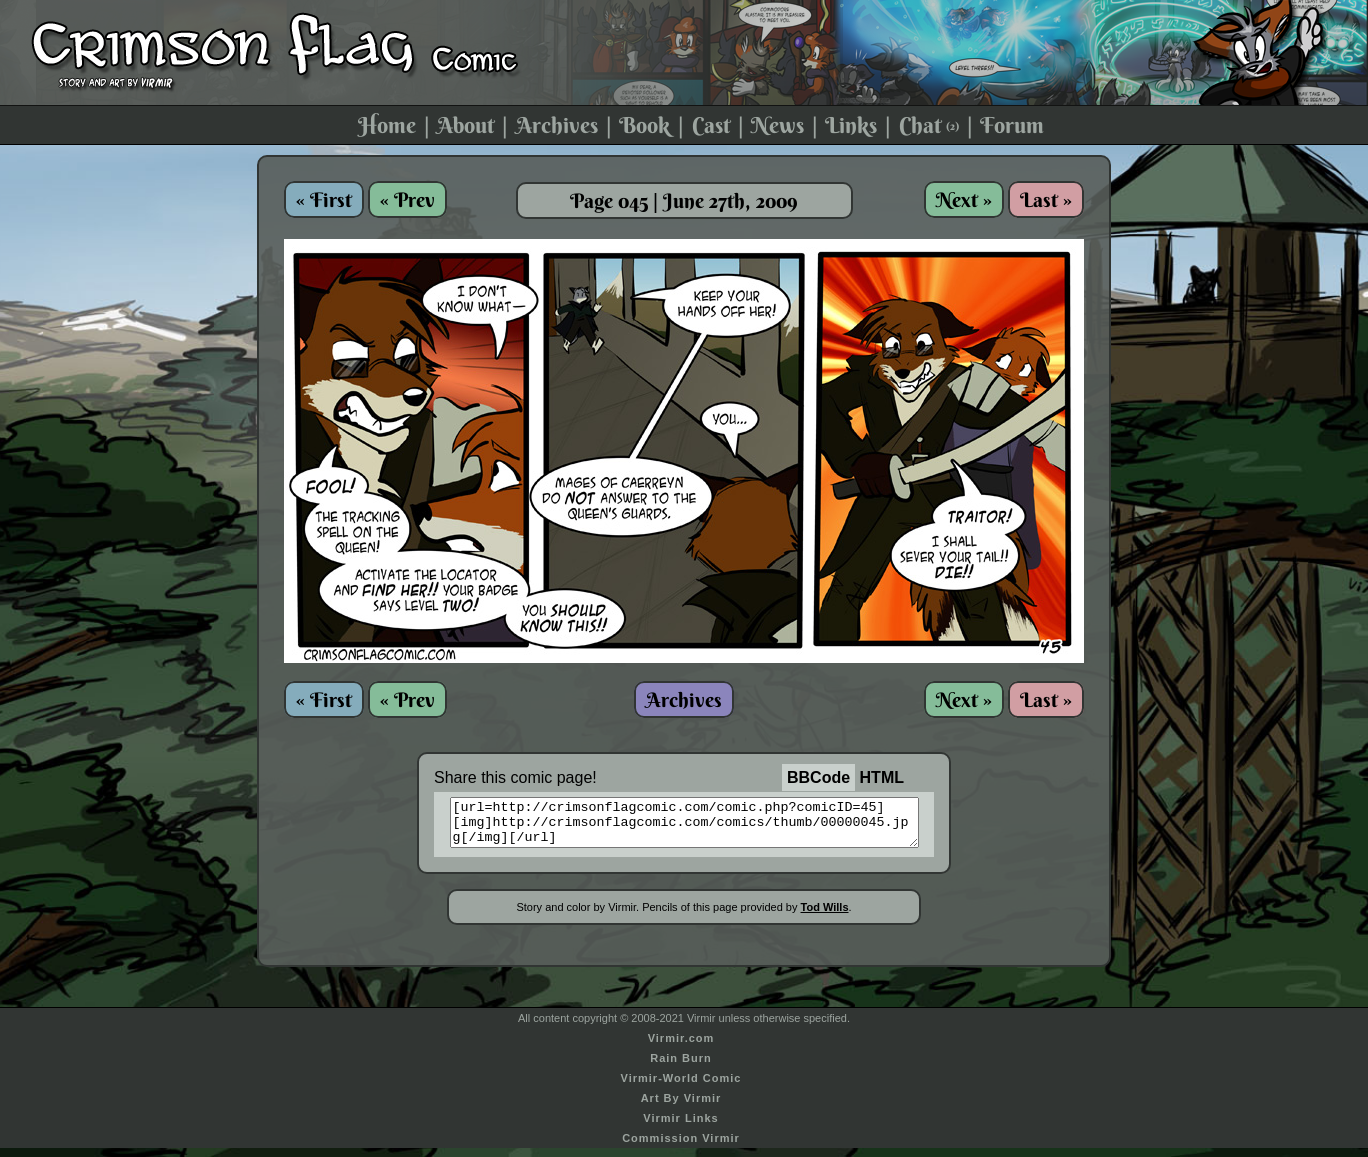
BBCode (818, 777)
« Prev (407, 199)
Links (851, 125)
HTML (882, 777)
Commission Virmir (681, 1147)
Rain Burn (681, 1067)
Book (644, 125)
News (777, 125)
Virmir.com (681, 1047)
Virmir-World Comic (681, 1087)
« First (324, 199)
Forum (1012, 125)
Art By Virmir (681, 1107)
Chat (929, 125)
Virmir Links (680, 1127)
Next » (964, 199)
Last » (1046, 199)
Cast (711, 125)
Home (387, 125)
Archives (557, 125)
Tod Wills (825, 916)
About (465, 125)
